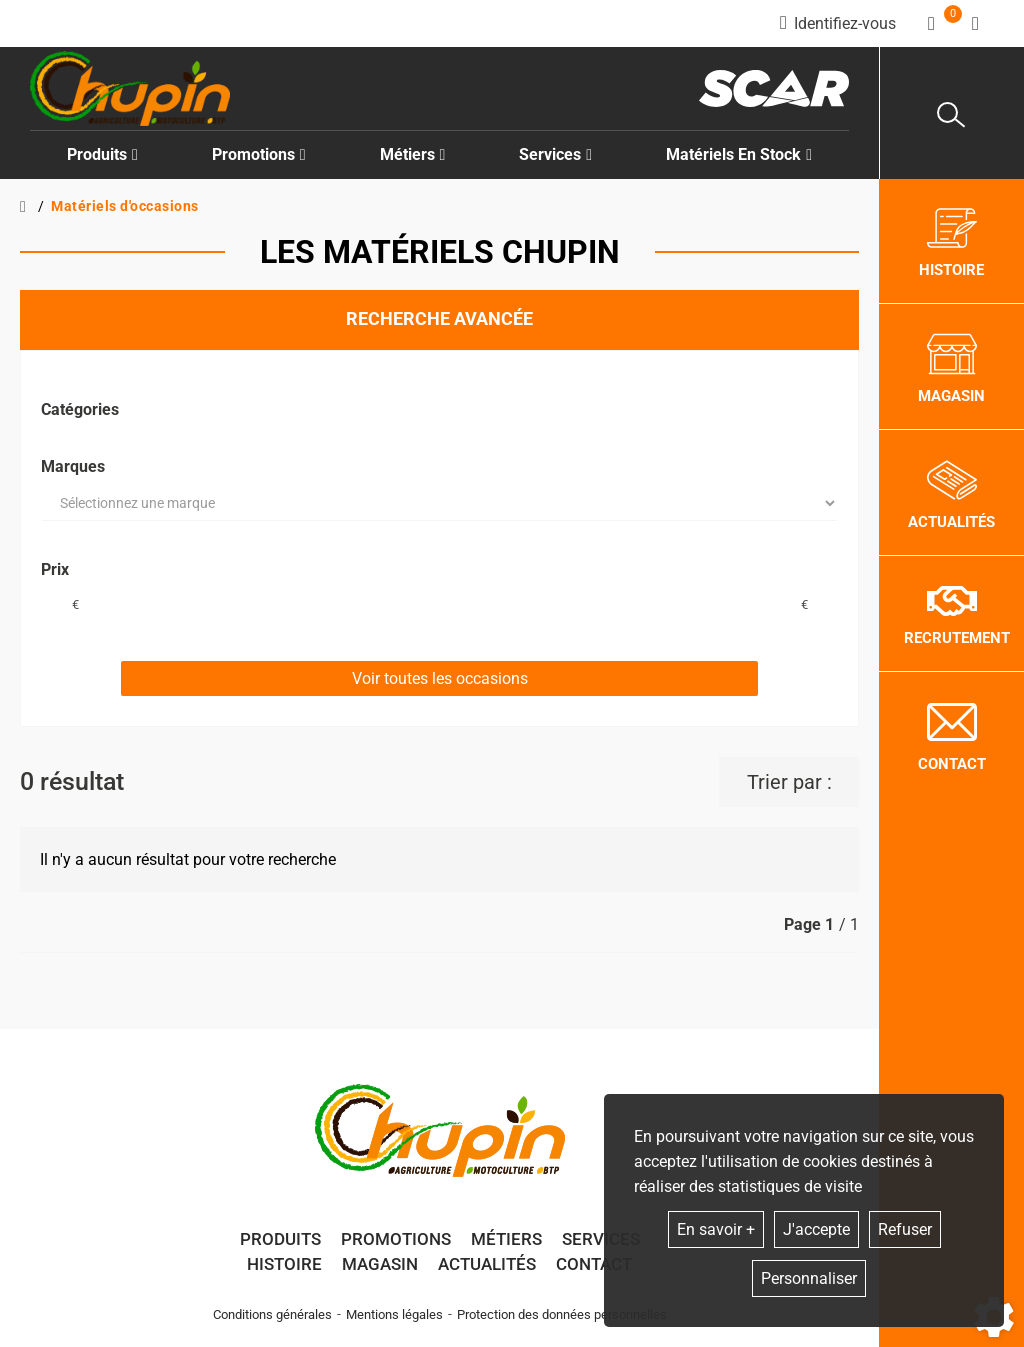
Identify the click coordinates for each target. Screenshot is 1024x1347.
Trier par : (789, 782)
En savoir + (716, 1229)
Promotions (259, 154)
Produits (102, 154)
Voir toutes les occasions (440, 678)
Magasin (380, 1264)
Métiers (506, 1239)
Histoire (284, 1264)
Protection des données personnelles (562, 1314)
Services (601, 1239)
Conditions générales (272, 1314)
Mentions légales (394, 1314)
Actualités (487, 1264)
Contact (594, 1264)
